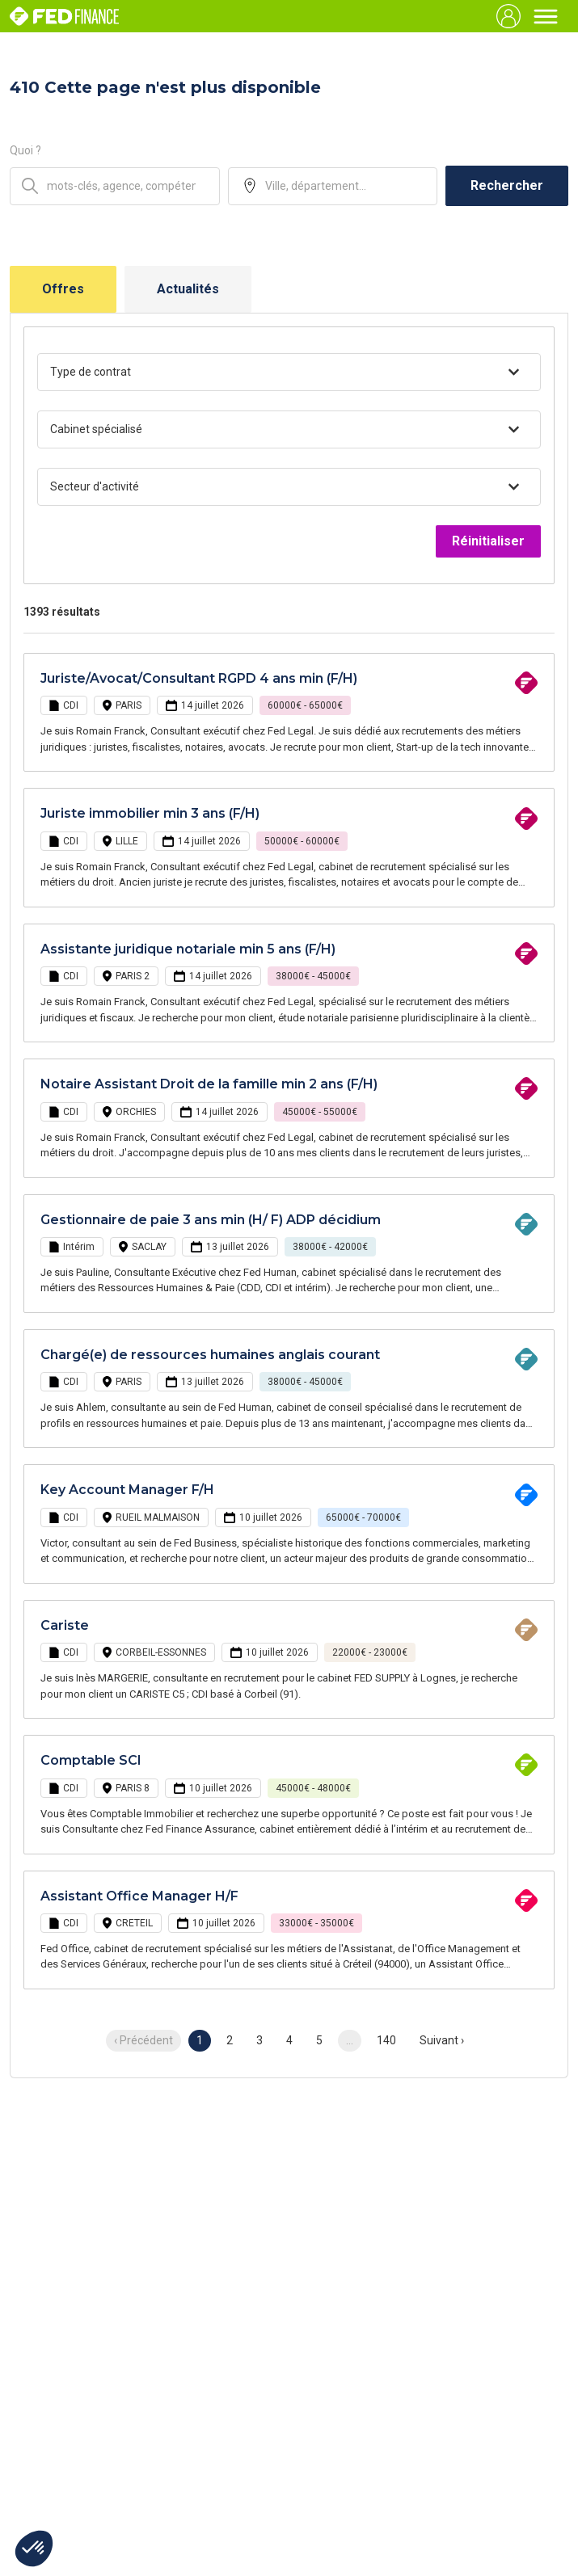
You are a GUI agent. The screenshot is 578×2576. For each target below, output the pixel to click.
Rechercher (506, 185)
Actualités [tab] (188, 289)
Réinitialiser (488, 541)
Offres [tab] (63, 289)
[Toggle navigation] (545, 16)
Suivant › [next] (442, 2040)
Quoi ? (25, 150)
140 (386, 2040)
